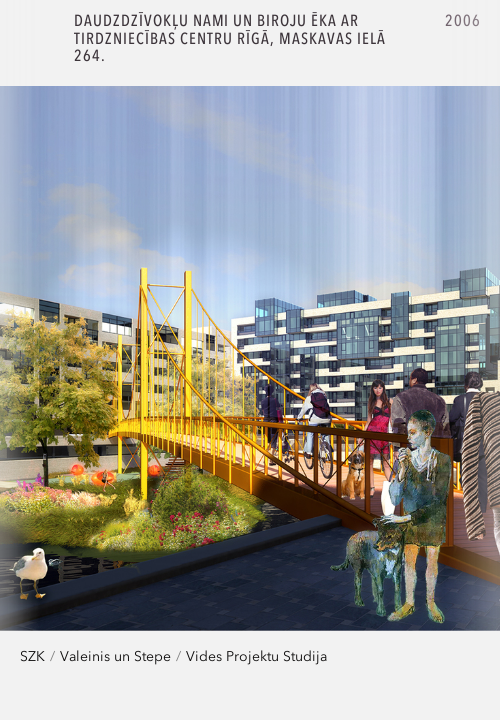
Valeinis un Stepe (115, 655)
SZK (32, 655)
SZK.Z (37, 37)
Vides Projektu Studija (256, 655)
